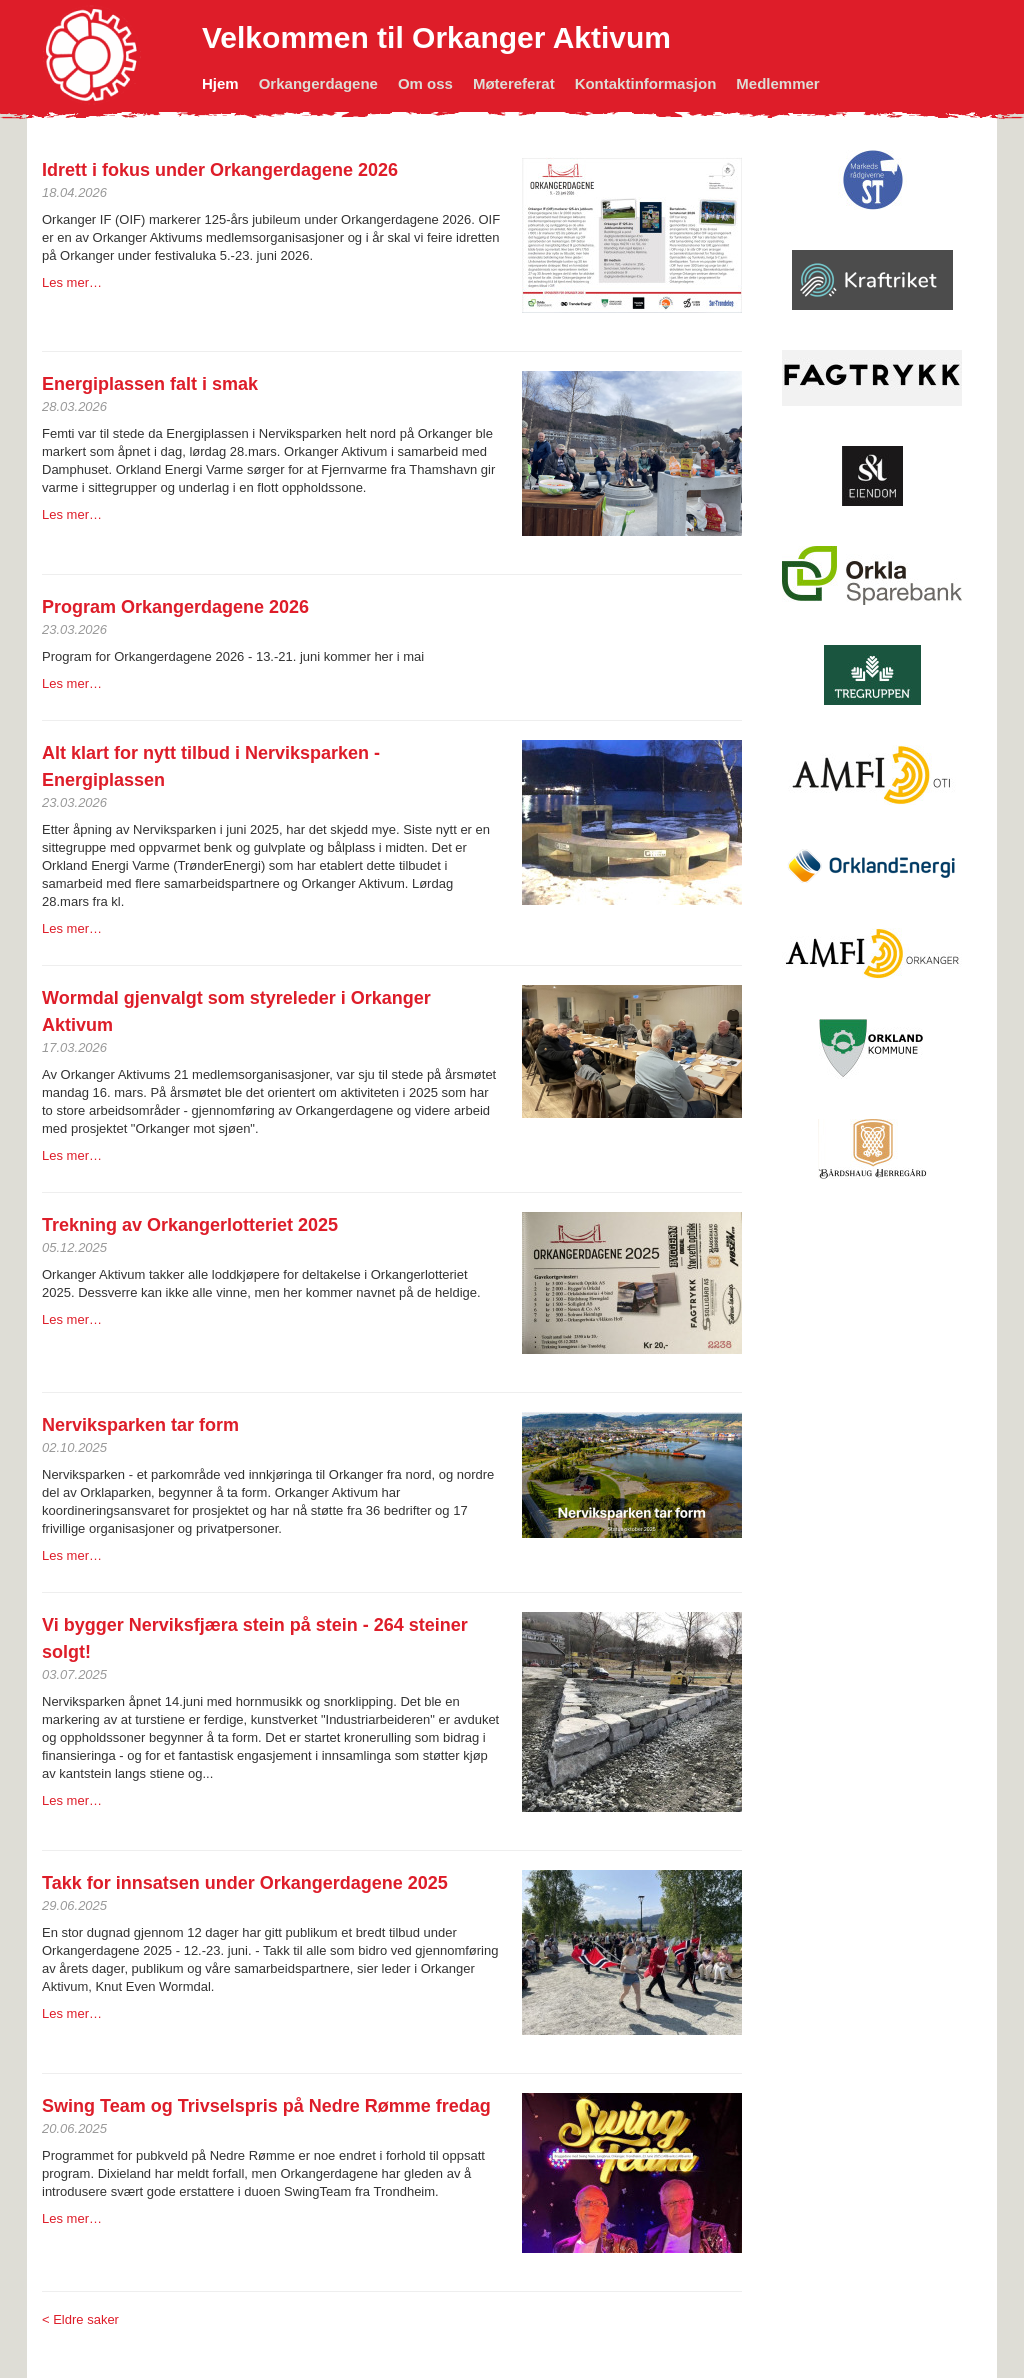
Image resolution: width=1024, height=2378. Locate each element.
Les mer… (72, 282)
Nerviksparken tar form (140, 1425)
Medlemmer (777, 83)
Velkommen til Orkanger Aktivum (436, 37)
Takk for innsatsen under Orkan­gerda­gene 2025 (245, 1883)
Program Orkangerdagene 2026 (175, 607)
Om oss (425, 83)
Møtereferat (514, 83)
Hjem (220, 83)
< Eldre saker (80, 2319)
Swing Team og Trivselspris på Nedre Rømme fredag (266, 2106)
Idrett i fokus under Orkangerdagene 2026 (220, 170)
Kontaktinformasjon (646, 83)
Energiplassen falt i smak (150, 384)
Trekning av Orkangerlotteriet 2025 (190, 1225)
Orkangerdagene (318, 83)
